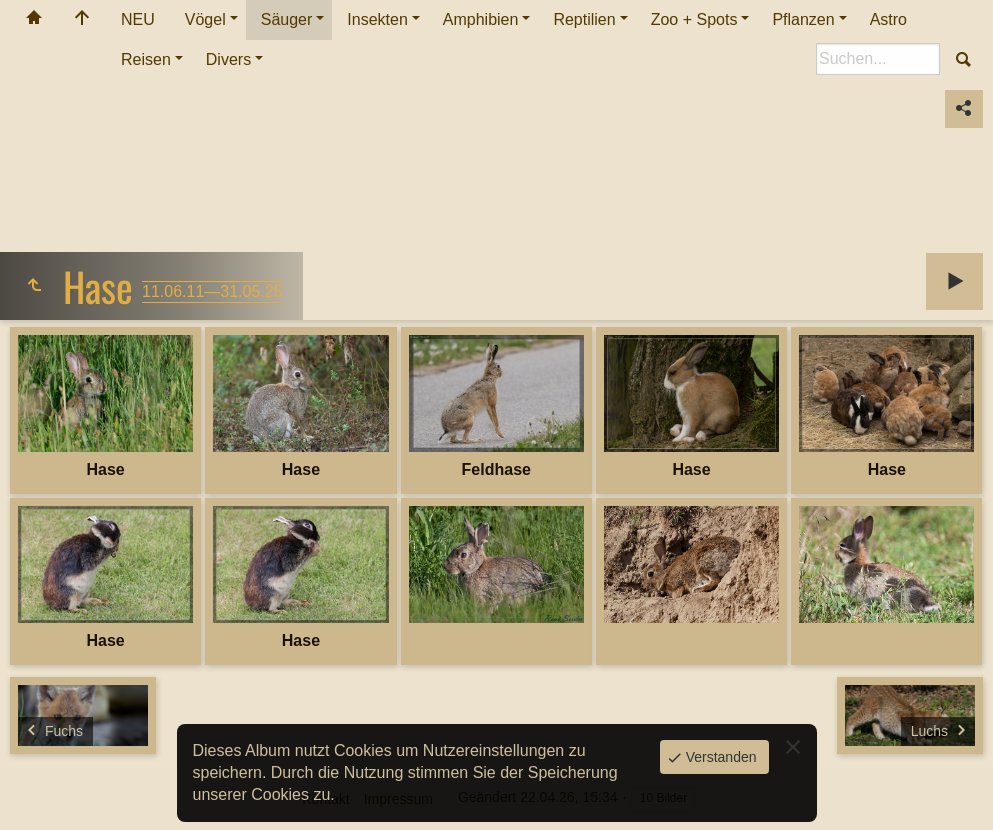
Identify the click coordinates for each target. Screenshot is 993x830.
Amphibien (481, 19)
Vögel (205, 19)
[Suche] (878, 59)
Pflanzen (803, 19)
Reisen (146, 59)
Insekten (377, 19)
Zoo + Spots (694, 19)
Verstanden (719, 757)
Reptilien (584, 19)
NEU (138, 19)
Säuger (287, 19)
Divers (228, 59)
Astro (888, 19)
